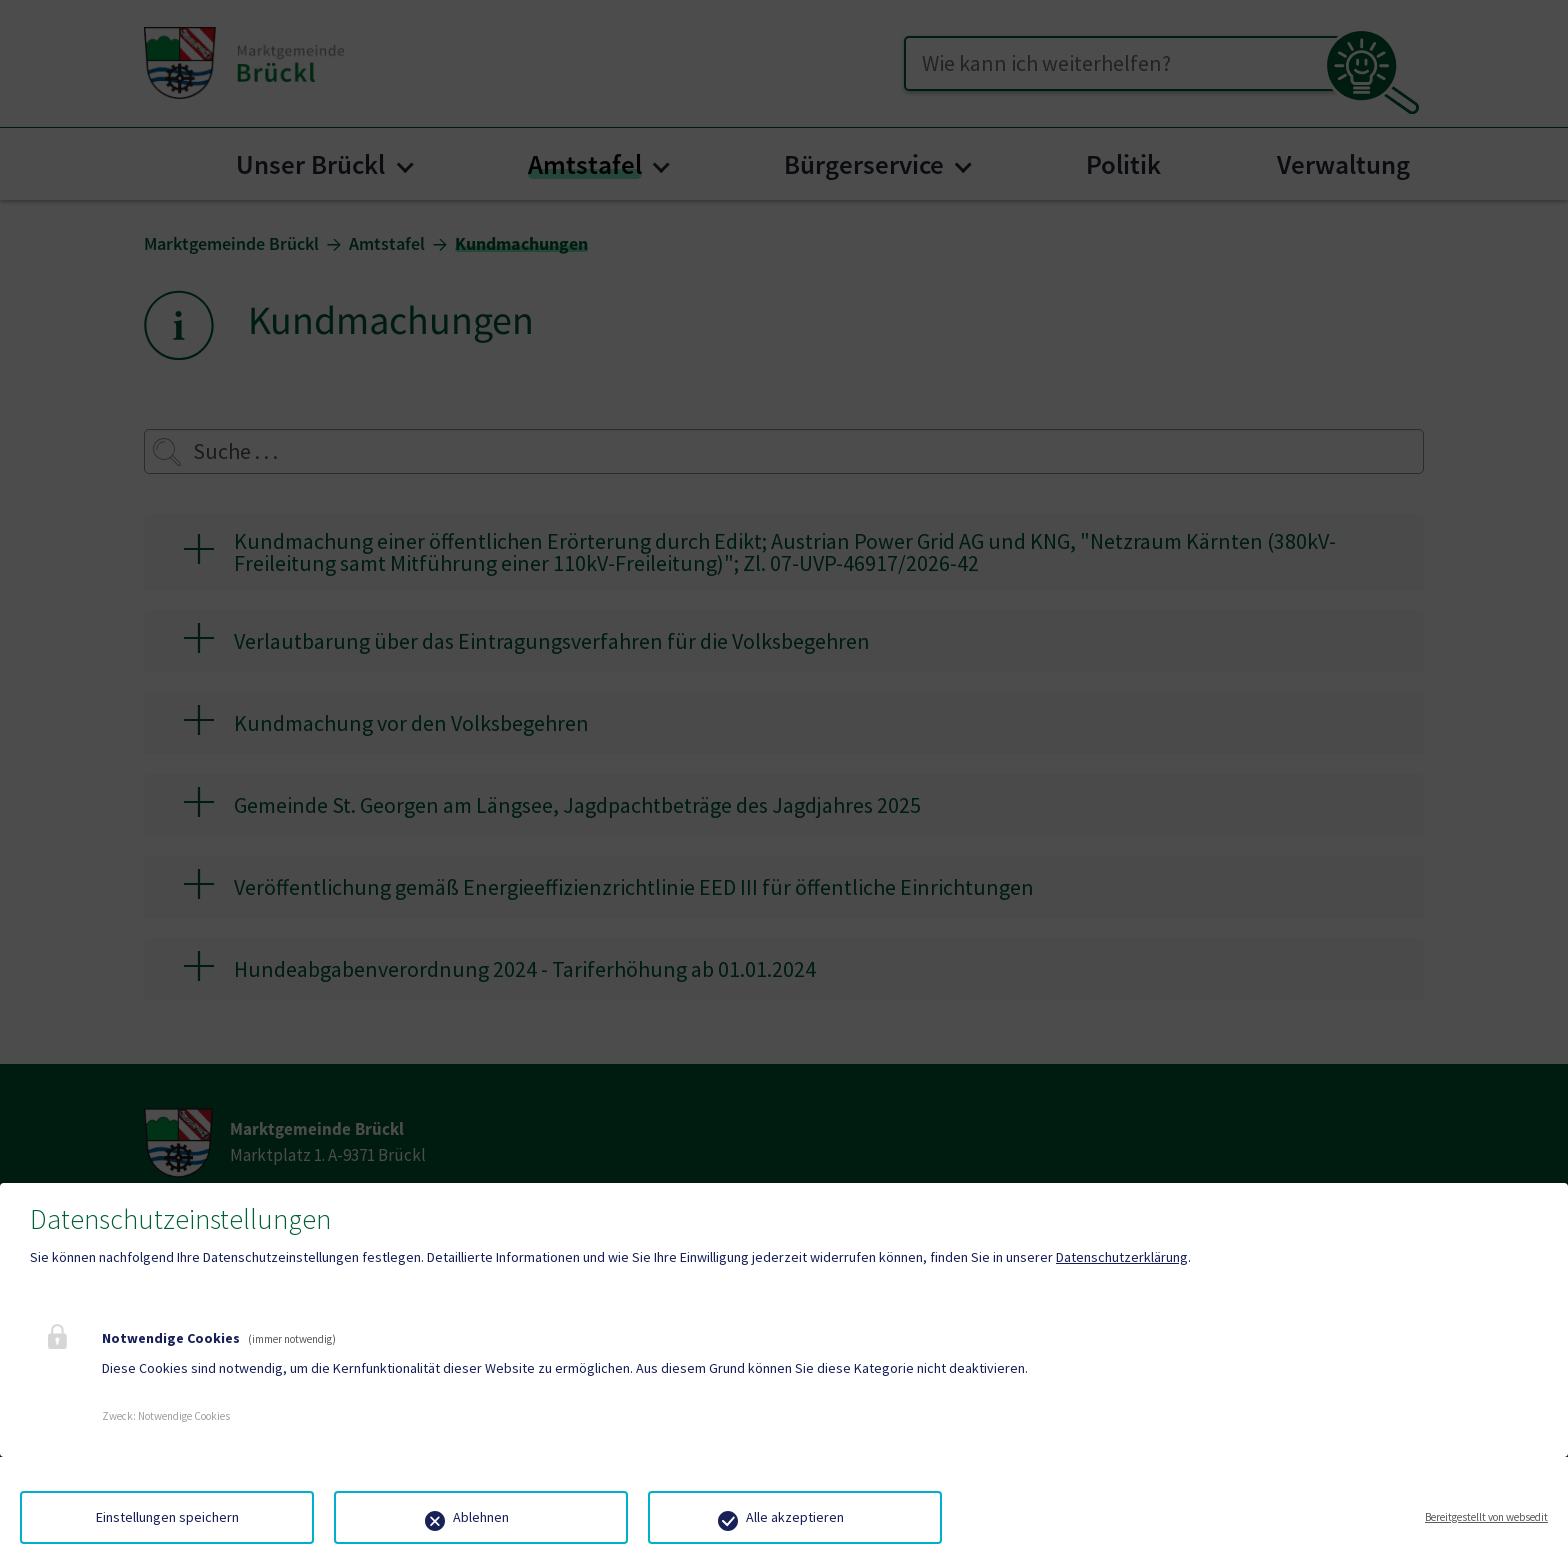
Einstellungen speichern (167, 1517)
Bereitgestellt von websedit (1486, 1517)
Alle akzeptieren (795, 1517)
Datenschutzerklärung (1122, 1257)
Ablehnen (481, 1517)
